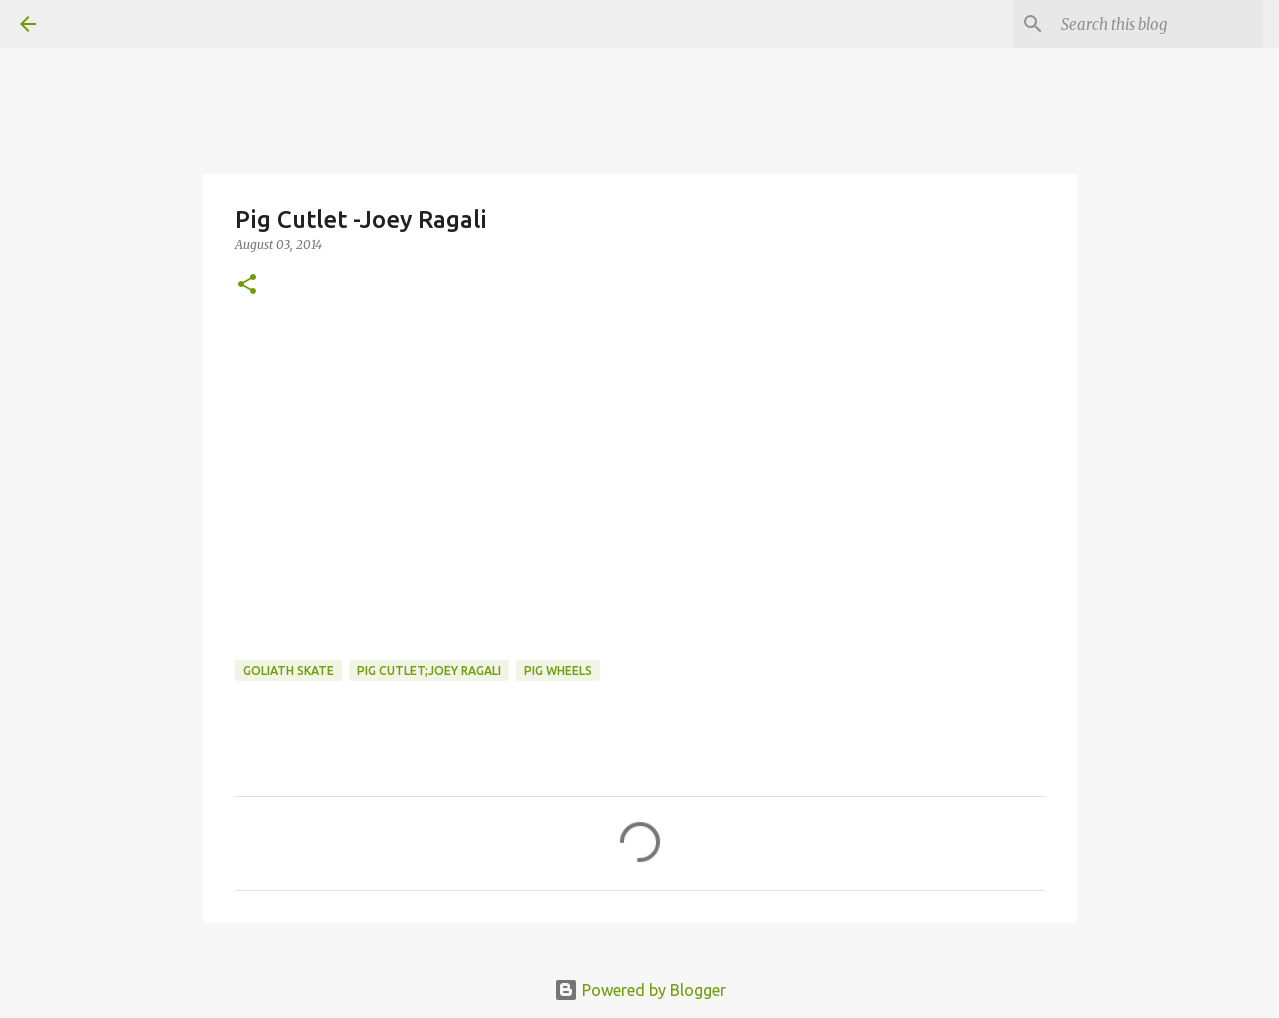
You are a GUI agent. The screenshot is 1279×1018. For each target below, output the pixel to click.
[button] (247, 285)
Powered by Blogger (640, 990)
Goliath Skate (288, 670)
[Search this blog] (1158, 24)
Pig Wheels (558, 670)
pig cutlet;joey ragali (429, 670)
